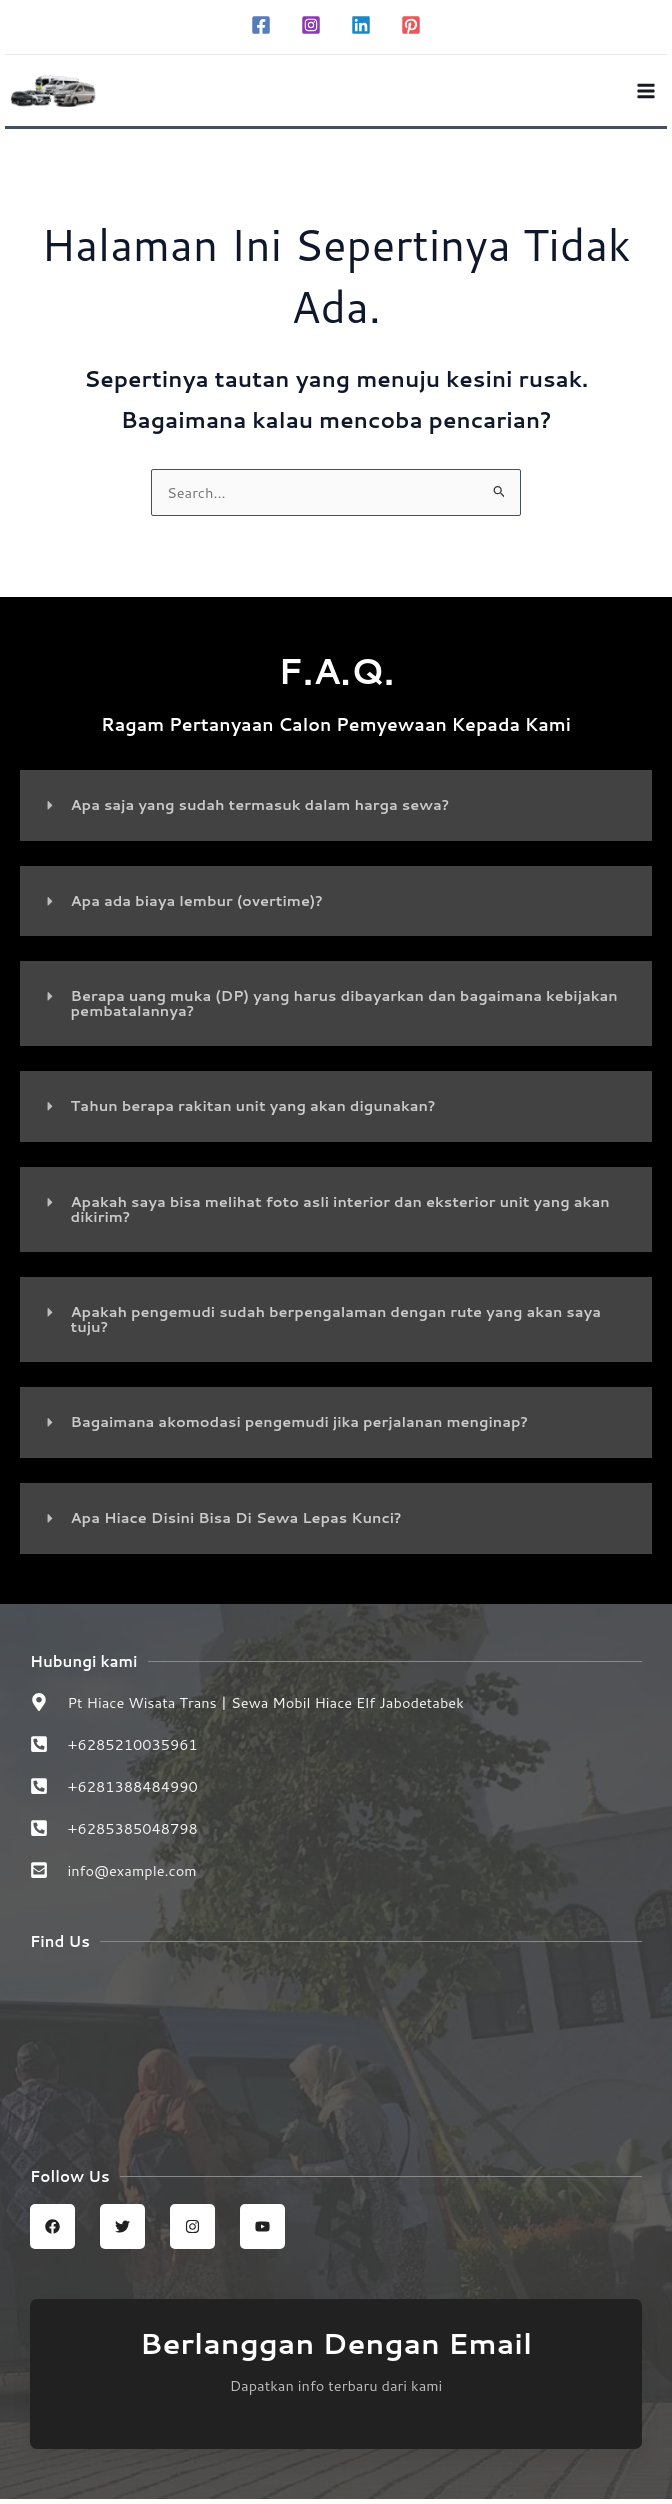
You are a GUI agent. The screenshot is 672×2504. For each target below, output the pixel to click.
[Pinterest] (411, 25)
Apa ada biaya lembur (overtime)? (197, 905)
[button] (336, 810)
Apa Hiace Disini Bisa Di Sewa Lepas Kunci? (236, 1522)
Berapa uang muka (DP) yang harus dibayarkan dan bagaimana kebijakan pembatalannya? (344, 1008)
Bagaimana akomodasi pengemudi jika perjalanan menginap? (299, 1426)
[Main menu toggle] (646, 93)
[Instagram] (311, 25)
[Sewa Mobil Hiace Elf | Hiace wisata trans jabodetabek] (336, 2049)
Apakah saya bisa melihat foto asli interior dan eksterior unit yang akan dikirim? (340, 1214)
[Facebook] (261, 25)
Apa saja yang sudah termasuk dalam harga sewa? (260, 809)
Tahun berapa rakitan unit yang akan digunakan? (253, 1110)
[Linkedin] (361, 25)
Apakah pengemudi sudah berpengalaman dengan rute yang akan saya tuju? (336, 1324)
